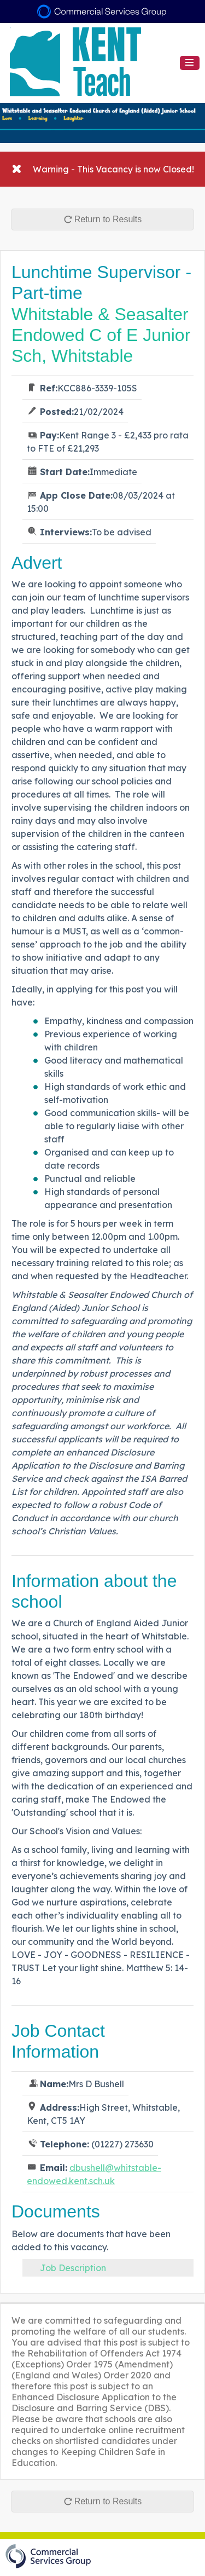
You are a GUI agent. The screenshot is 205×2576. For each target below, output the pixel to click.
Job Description (73, 2267)
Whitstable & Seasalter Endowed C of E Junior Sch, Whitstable (100, 335)
